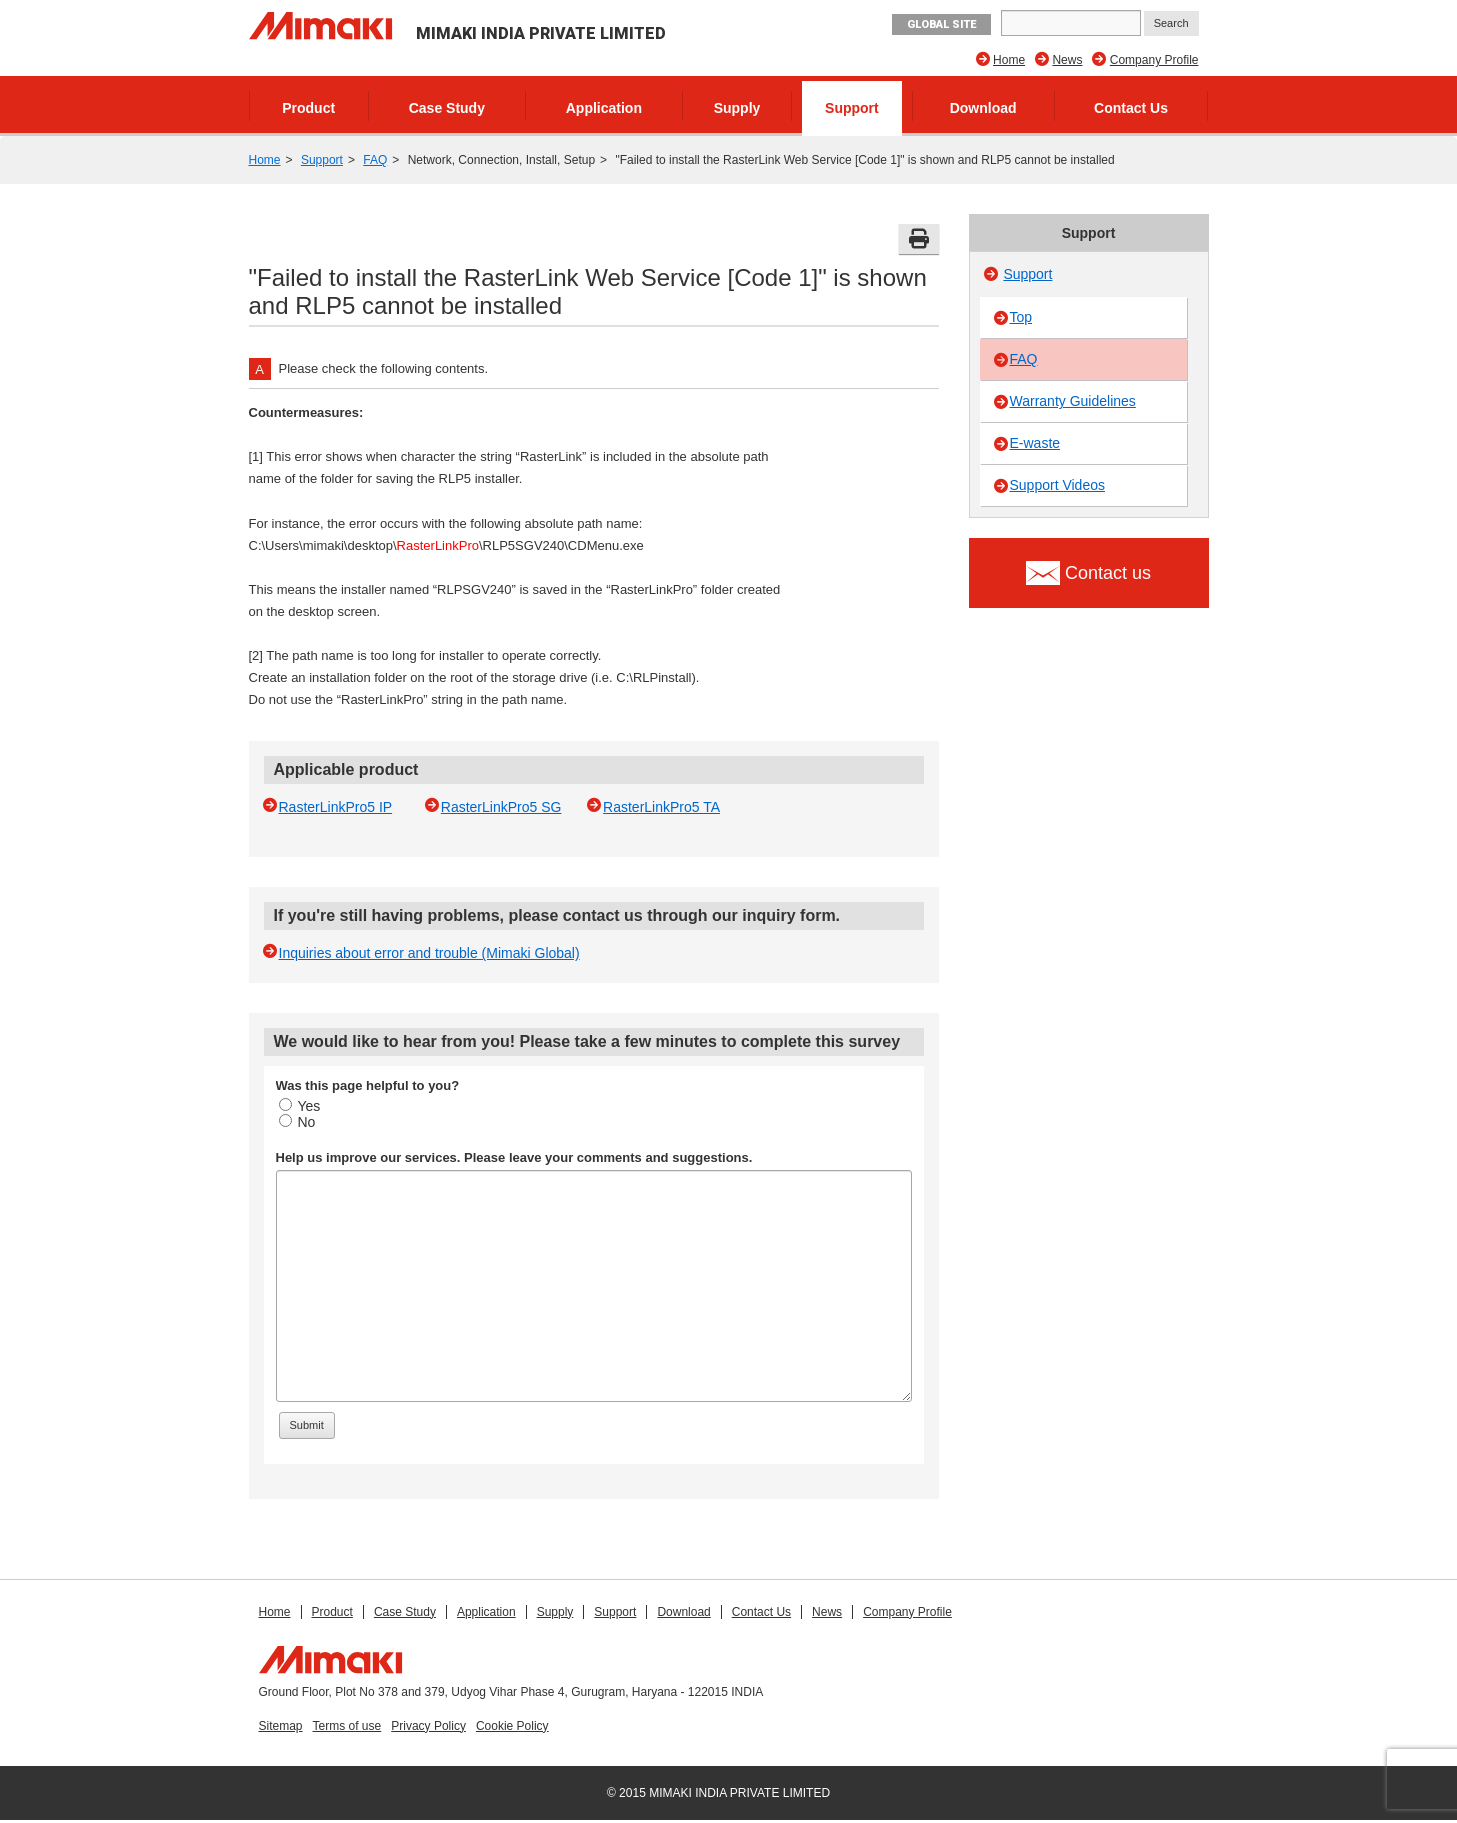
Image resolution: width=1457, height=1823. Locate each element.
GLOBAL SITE (941, 24)
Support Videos (1057, 485)
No (297, 1122)
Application (604, 108)
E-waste (1035, 443)
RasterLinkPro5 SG (501, 807)
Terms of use (347, 1726)
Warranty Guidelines (1073, 401)
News (1067, 60)
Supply (737, 108)
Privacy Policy (428, 1726)
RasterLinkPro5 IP (336, 807)
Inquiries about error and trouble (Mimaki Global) (429, 953)
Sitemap (281, 1726)
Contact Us (1131, 108)
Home (1009, 60)
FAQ (375, 160)
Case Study (447, 108)
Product (308, 108)
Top (1021, 317)
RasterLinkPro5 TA (661, 807)
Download (983, 108)
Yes (300, 1106)
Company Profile (1154, 60)
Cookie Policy (512, 1726)
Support (852, 108)
